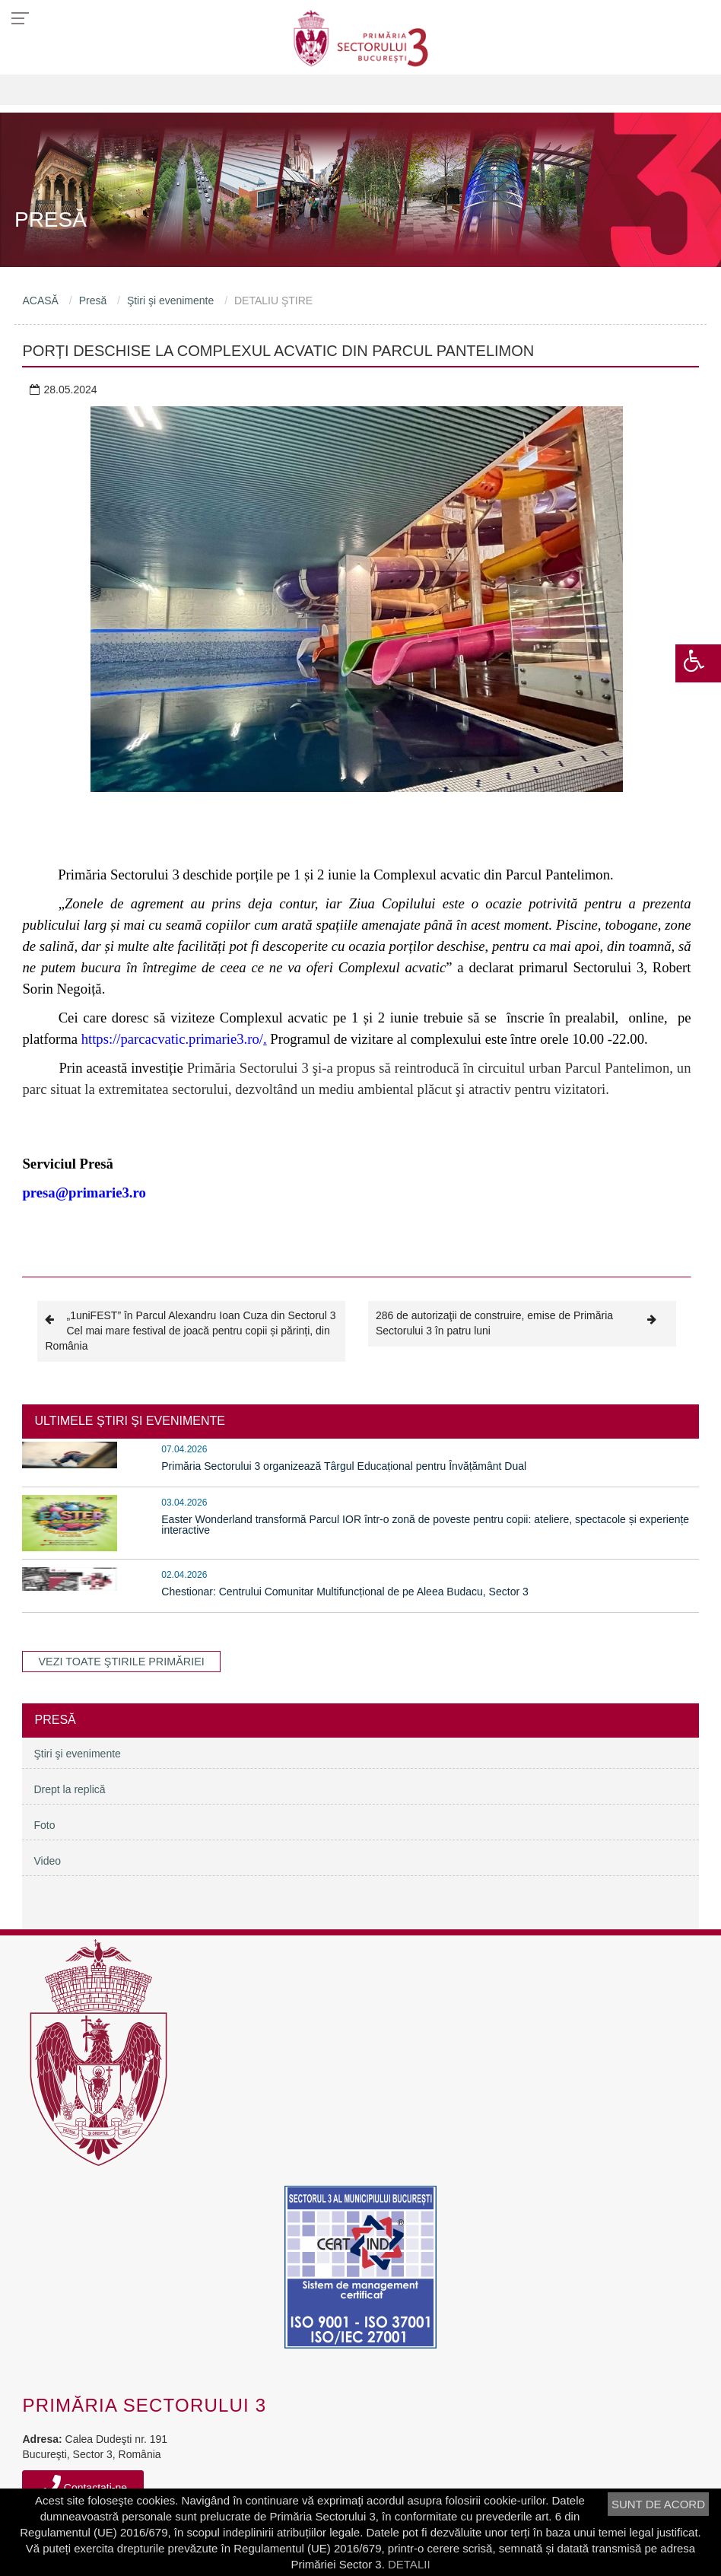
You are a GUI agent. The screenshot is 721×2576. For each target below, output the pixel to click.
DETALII (409, 2564)
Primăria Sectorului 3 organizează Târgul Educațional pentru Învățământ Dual (343, 1466)
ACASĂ (40, 300)
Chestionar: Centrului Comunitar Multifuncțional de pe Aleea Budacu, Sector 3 (345, 1591)
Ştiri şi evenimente (170, 300)
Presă (93, 300)
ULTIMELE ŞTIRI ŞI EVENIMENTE (129, 1420)
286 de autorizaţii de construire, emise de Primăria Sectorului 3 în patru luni (522, 1323)
